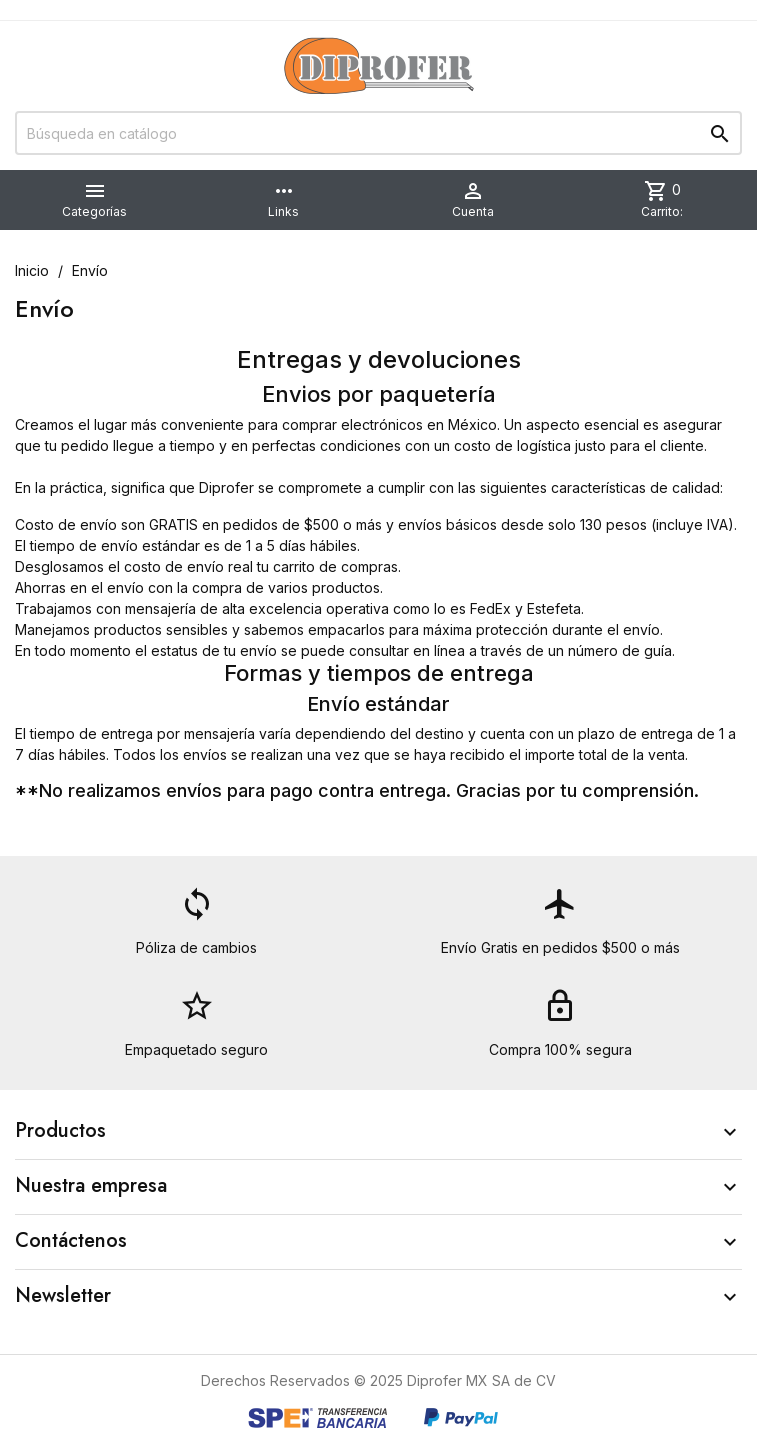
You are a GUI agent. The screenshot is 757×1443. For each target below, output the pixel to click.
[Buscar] (378, 133)
